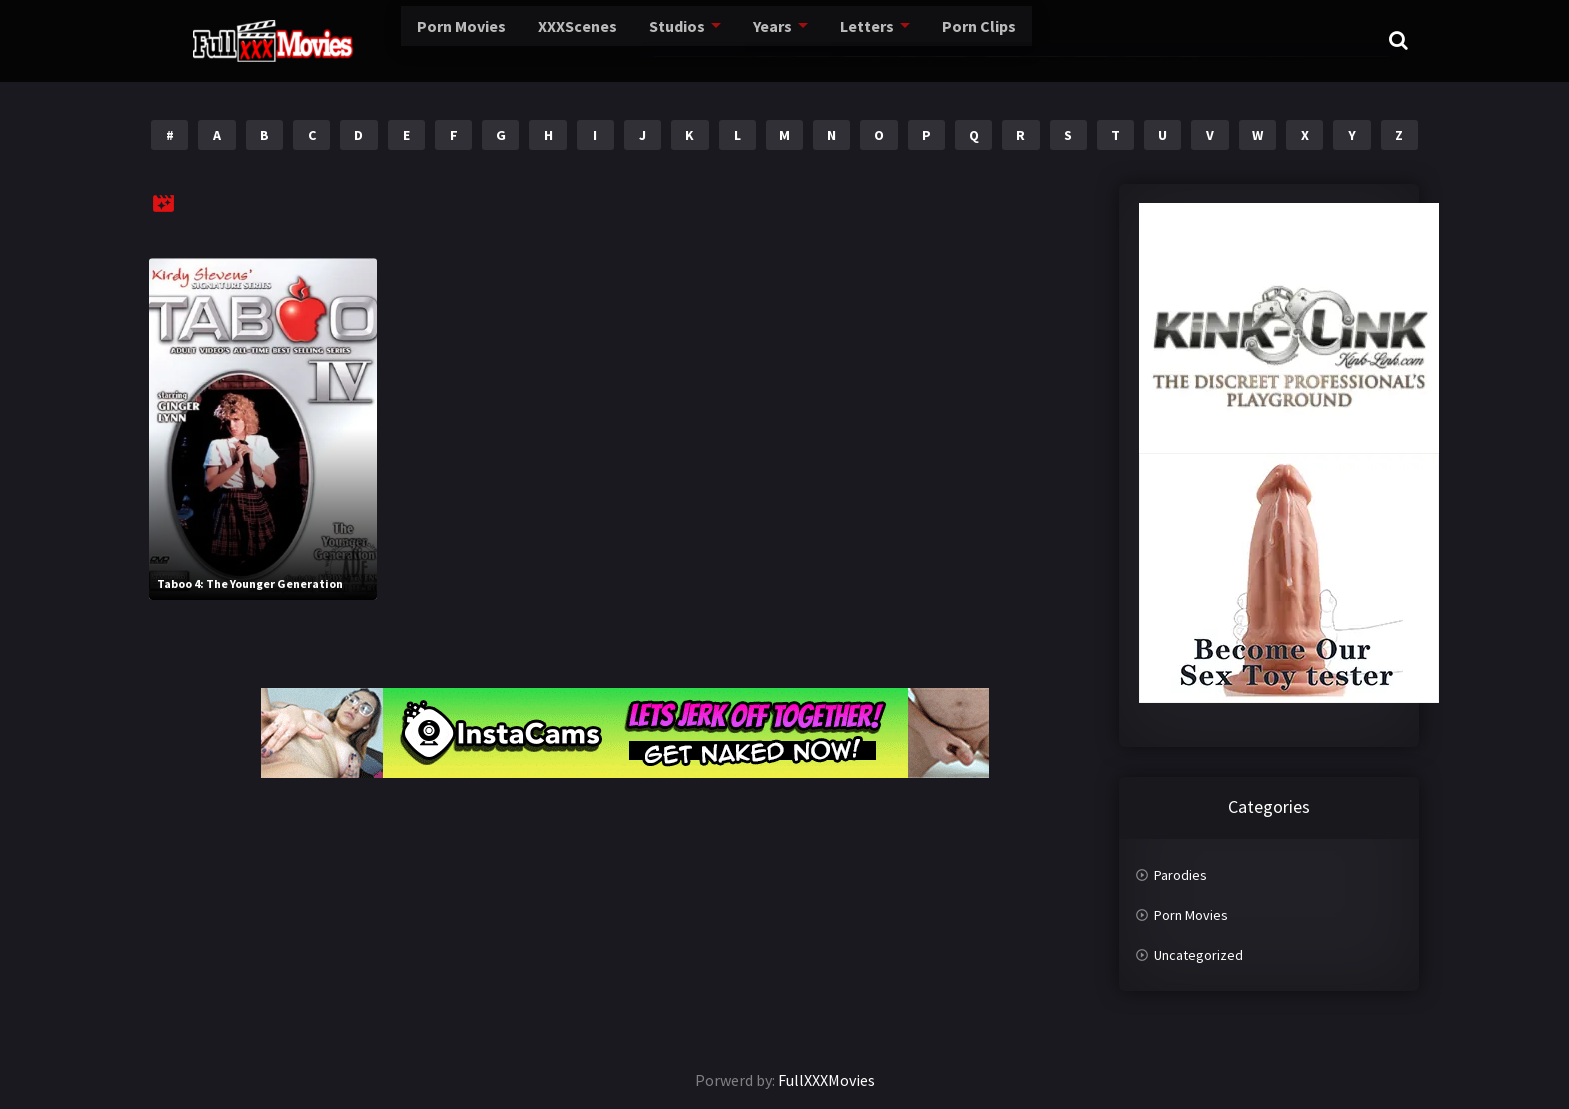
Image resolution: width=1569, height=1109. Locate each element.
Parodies (1180, 875)
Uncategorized (1198, 955)
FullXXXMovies (826, 1080)
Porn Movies (389, 40)
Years (693, 40)
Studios (599, 40)
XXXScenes (502, 40)
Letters (785, 40)
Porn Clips (894, 40)
